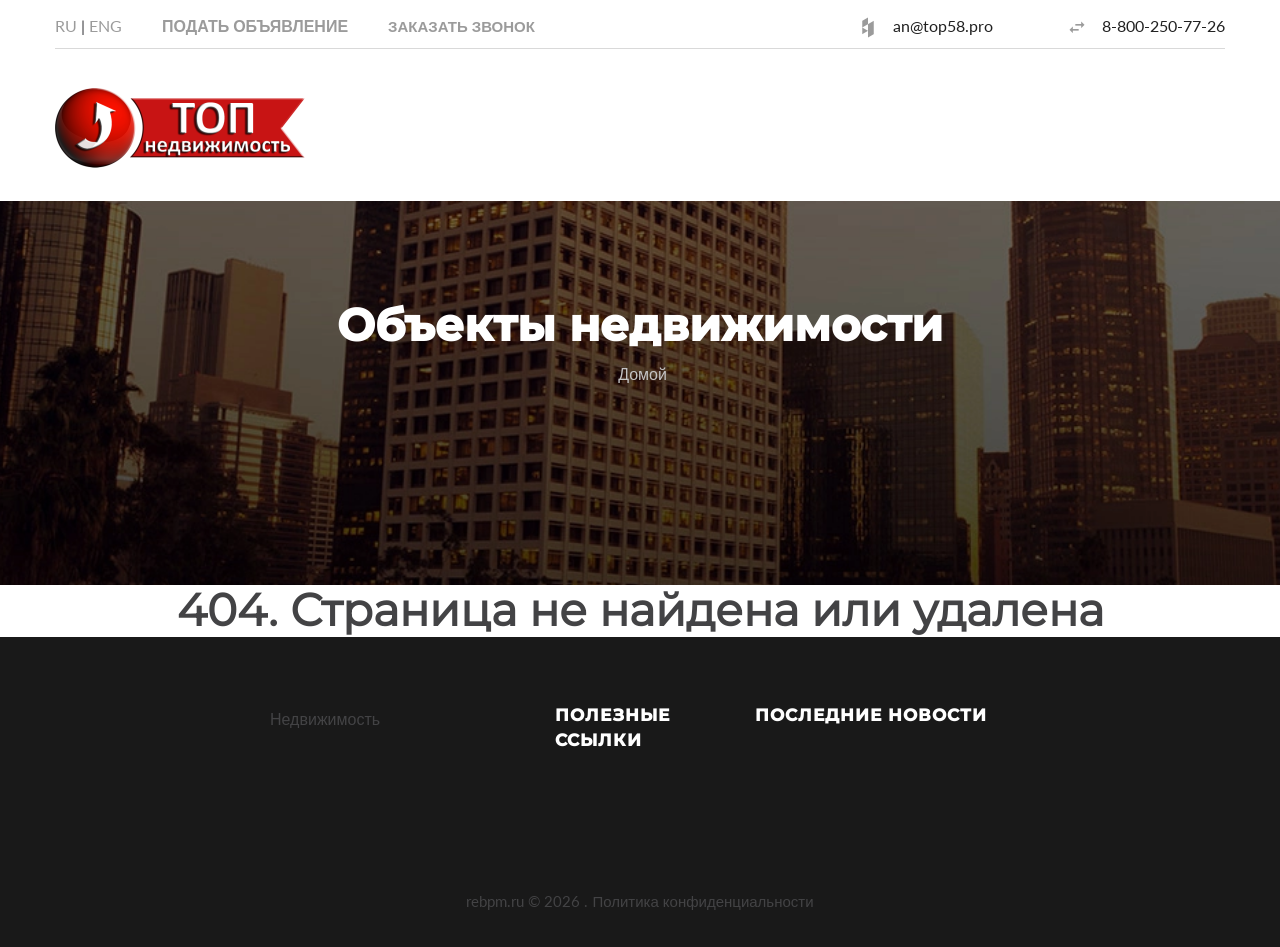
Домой (642, 373)
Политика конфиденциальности (702, 901)
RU (66, 25)
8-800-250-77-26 (1163, 25)
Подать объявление (255, 25)
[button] (461, 25)
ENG (105, 25)
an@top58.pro (943, 25)
